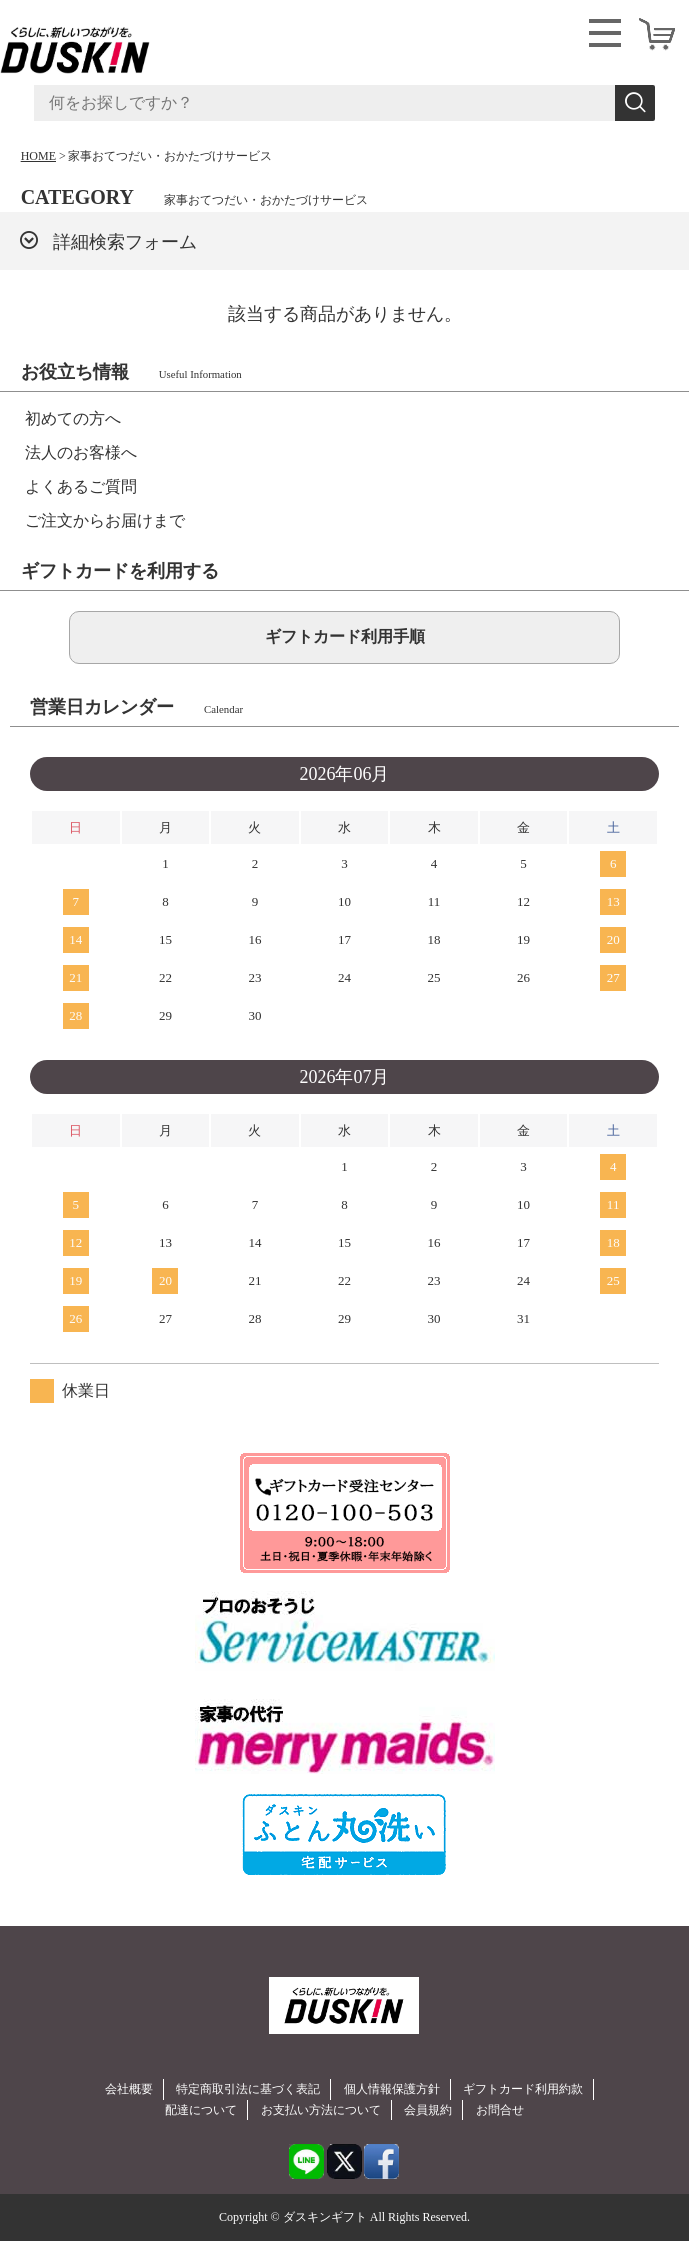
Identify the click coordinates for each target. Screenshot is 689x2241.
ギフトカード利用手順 (345, 636)
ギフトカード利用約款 (523, 2089)
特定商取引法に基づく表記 (248, 2089)
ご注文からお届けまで (105, 520)
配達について (201, 2110)
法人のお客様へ (81, 452)
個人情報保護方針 (392, 2089)
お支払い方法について (321, 2110)
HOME (38, 156)
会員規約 (428, 2110)
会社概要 (129, 2089)
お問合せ (500, 2110)
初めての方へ (73, 418)
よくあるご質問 (81, 486)
